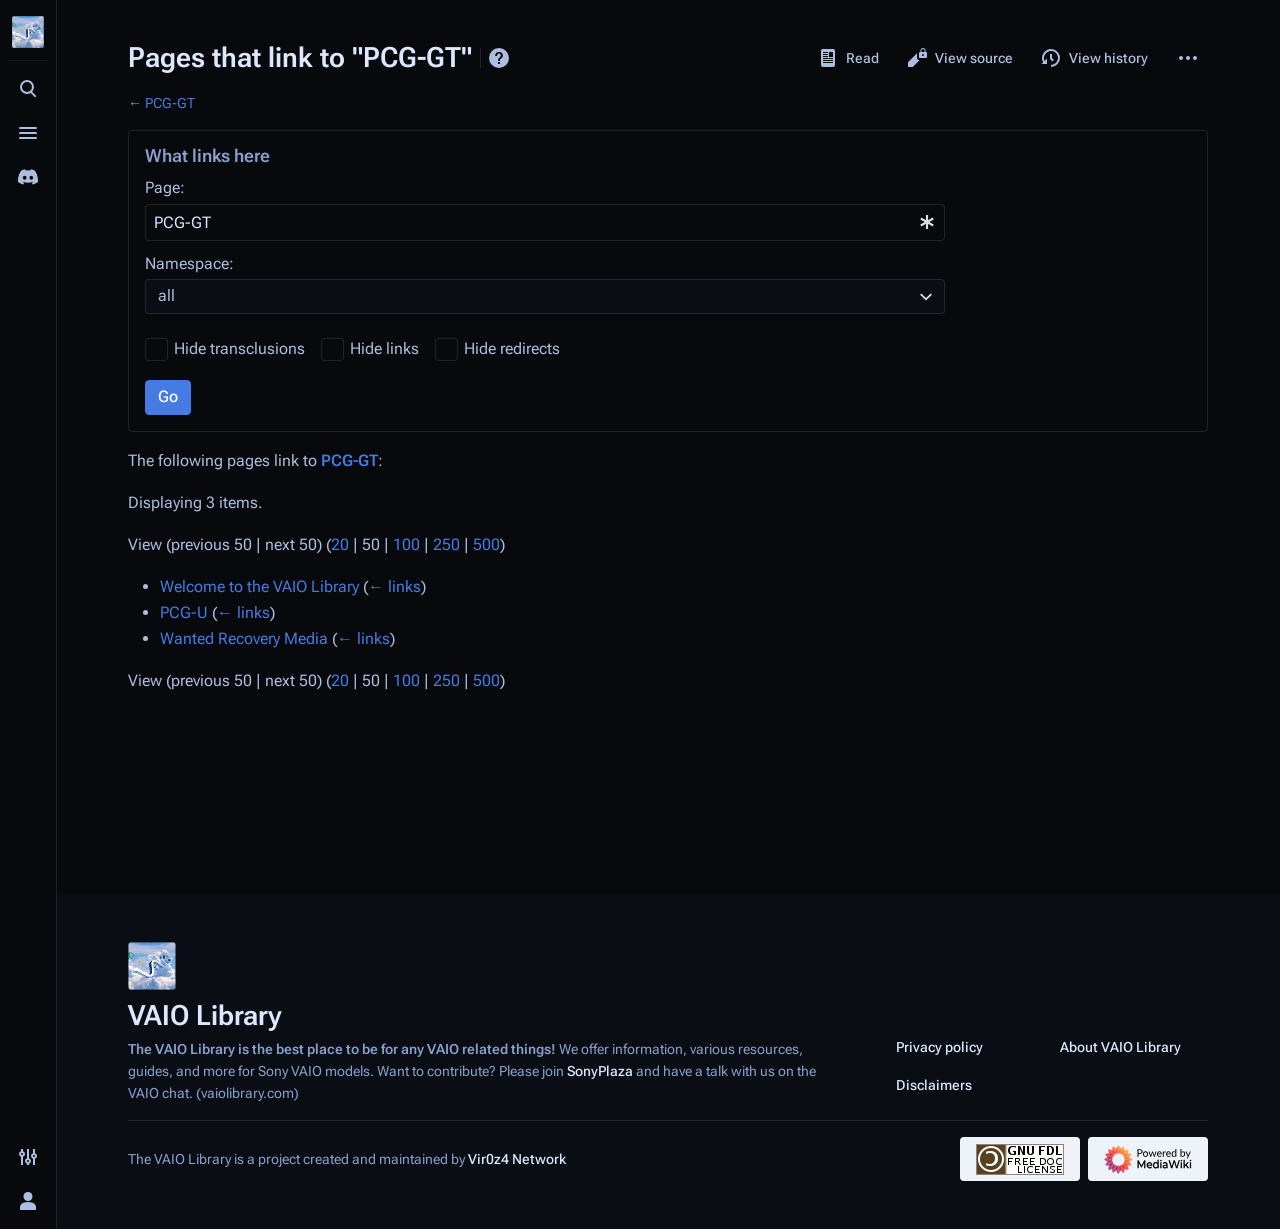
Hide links (384, 348)
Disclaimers (934, 1085)
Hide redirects (512, 348)
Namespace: (189, 263)
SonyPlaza (600, 1071)
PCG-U (184, 612)
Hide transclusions (239, 348)
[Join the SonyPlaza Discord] (28, 177)
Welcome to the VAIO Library (259, 586)
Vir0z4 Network (517, 1159)
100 (406, 544)
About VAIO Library (1120, 1047)
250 (446, 544)
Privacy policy (939, 1047)
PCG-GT (170, 103)
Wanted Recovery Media (244, 638)
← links (394, 586)
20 (340, 544)
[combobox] (545, 222)
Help (499, 58)
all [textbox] (166, 295)
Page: (165, 187)
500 (486, 544)
